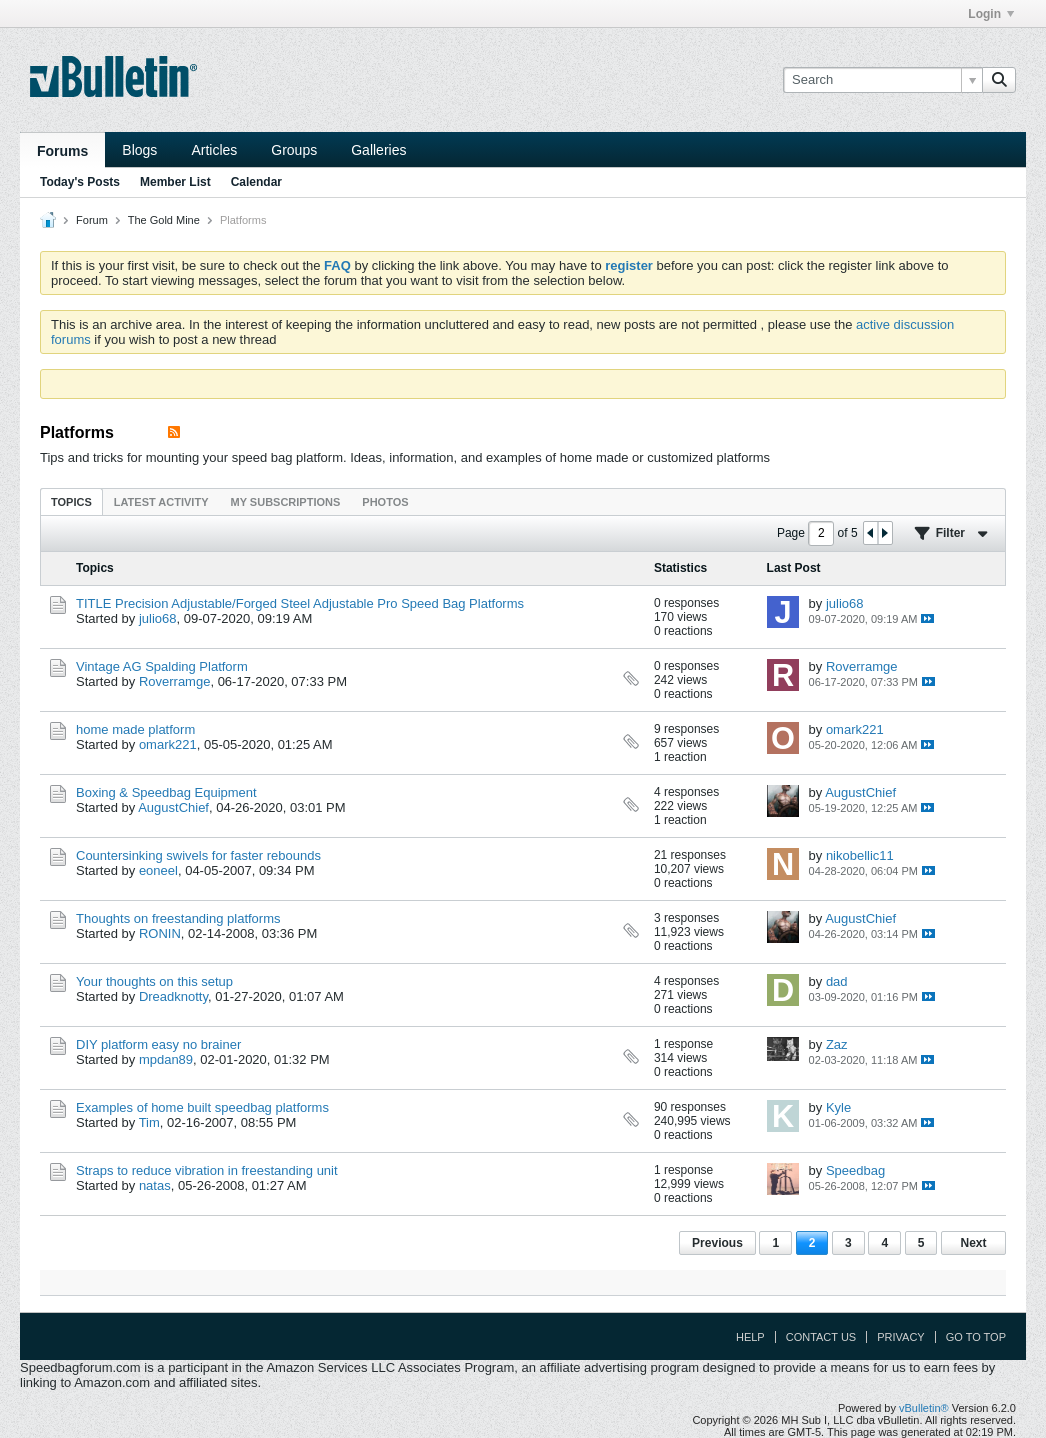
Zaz (837, 1044)
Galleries (378, 150)
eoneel (158, 870)
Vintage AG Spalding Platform (162, 666)
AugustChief (173, 807)
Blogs (139, 150)
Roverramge (175, 681)
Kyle (838, 1107)
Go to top (976, 1337)
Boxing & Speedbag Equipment (166, 792)
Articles (214, 150)
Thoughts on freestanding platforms (178, 918)
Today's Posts (80, 182)
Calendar (256, 182)
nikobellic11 (860, 855)
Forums (62, 151)
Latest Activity (161, 502)
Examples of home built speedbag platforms (202, 1107)
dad (837, 981)
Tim (149, 1122)
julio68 (158, 618)
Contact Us (821, 1337)
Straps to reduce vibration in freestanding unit (207, 1170)
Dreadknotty (173, 996)
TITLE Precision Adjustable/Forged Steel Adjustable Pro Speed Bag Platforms (300, 603)
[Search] (882, 80)
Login (991, 14)
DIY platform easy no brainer (158, 1044)
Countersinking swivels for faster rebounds (198, 855)
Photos (385, 502)
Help (750, 1337)
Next (973, 1243)
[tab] (71, 501)
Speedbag (855, 1170)
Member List (175, 182)
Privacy (900, 1337)
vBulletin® (924, 1408)
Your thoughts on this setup (154, 981)
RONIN (160, 933)
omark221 (168, 744)
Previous (717, 1243)
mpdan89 (166, 1059)
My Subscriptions (286, 502)
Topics (71, 502)
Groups (294, 150)
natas (155, 1185)
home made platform (135, 729)
